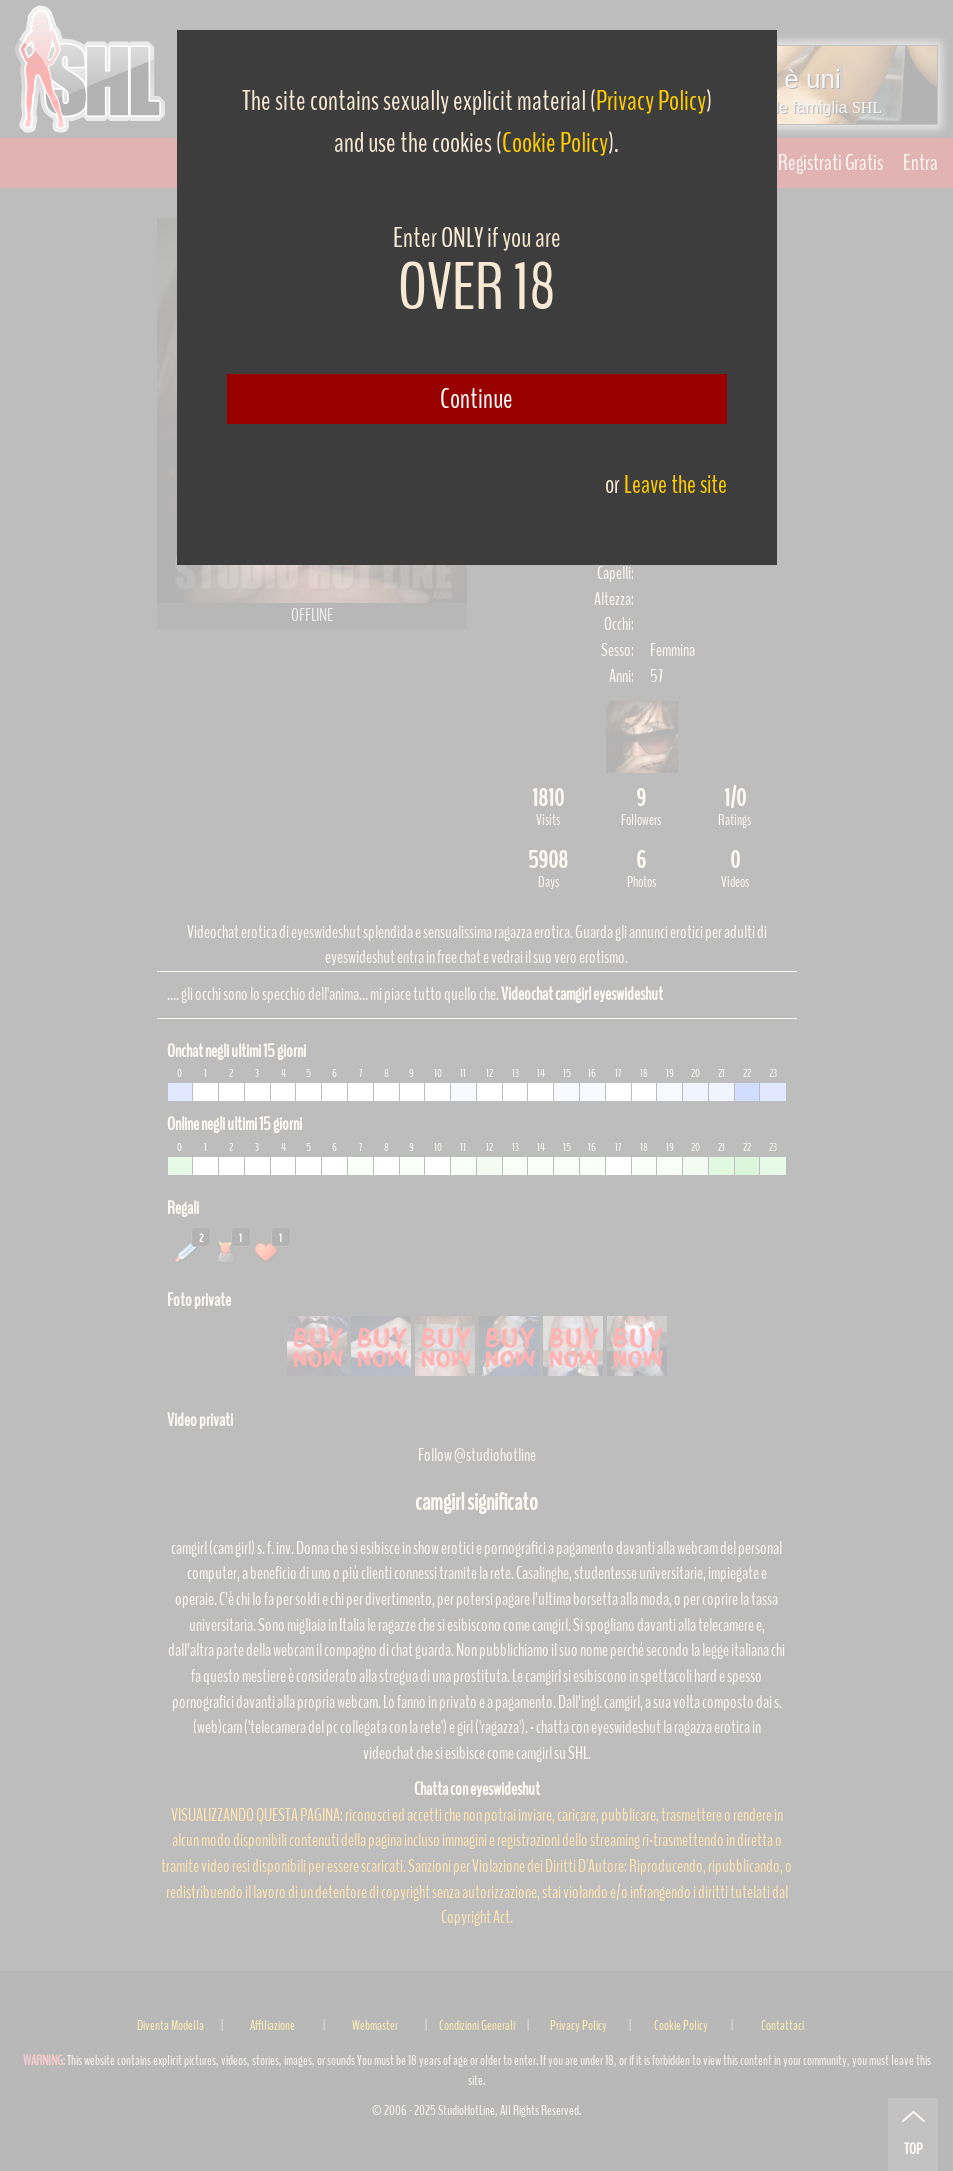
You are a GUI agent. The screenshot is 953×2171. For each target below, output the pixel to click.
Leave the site (675, 484)
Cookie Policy (555, 143)
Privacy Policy (651, 101)
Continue (476, 399)
